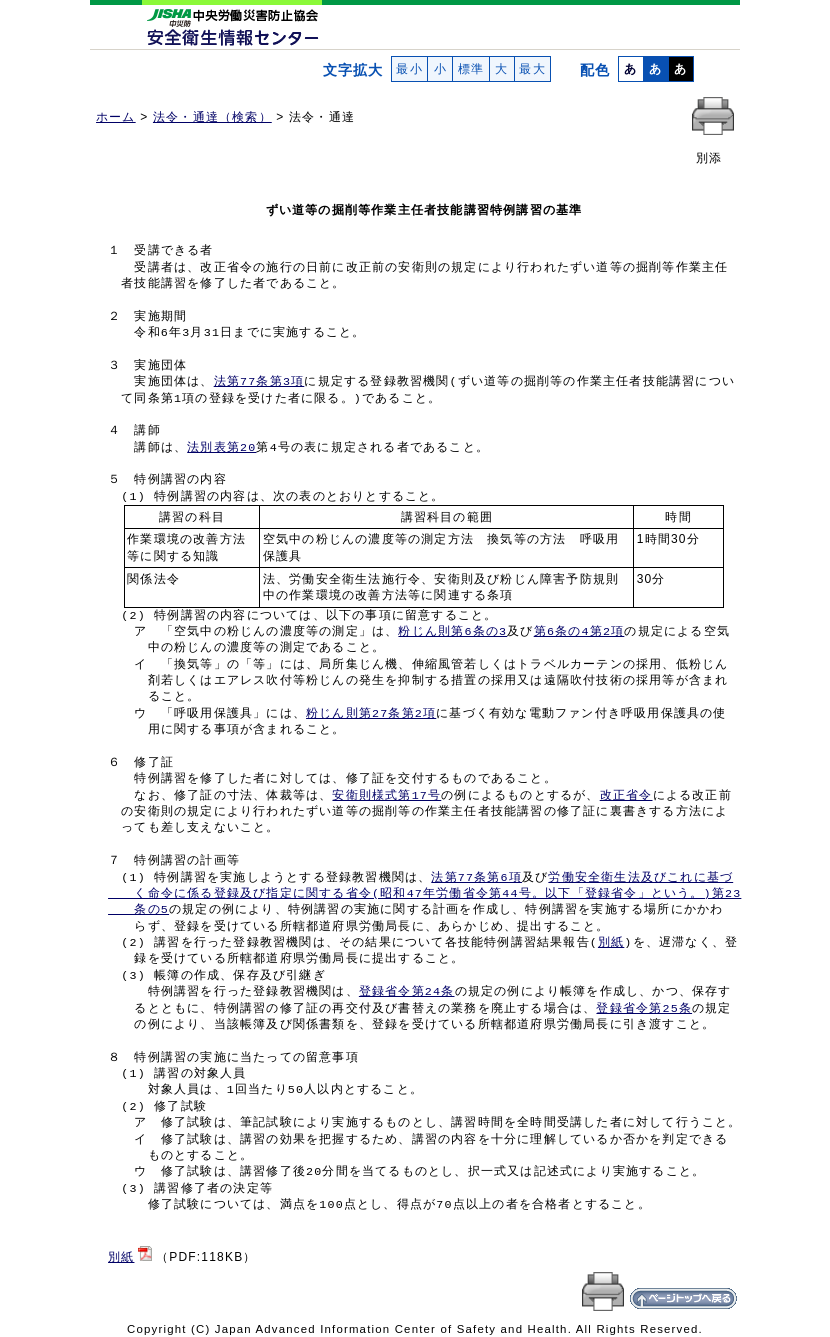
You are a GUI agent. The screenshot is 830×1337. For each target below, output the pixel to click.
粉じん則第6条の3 (452, 632)
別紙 (611, 943)
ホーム (116, 117)
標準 (470, 69)
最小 (409, 69)
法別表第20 (221, 448)
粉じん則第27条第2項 (371, 714)
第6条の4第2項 (579, 632)
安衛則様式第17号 (386, 796)
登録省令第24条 (407, 992)
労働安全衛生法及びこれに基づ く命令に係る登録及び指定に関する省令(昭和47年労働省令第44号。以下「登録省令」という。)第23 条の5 (424, 894)
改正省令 (626, 796)
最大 (532, 69)
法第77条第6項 (476, 878)
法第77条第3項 (259, 382)
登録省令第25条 (644, 1009)
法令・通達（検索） (212, 117)
